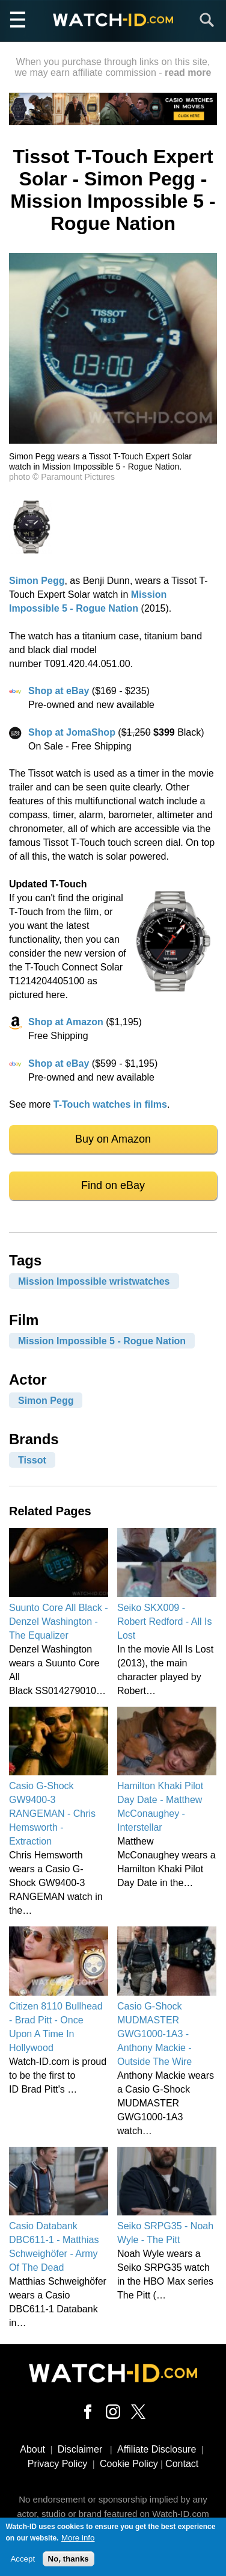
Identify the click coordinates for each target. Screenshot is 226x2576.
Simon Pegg (36, 581)
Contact (181, 2464)
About (32, 2449)
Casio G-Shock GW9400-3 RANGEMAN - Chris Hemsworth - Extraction (52, 1813)
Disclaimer (80, 2449)
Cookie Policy (129, 2464)
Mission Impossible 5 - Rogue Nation (102, 1341)
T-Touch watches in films (110, 1104)
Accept (22, 2558)
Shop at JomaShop (71, 732)
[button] (113, 440)
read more (188, 72)
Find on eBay (113, 1185)
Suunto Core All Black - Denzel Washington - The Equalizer (58, 1621)
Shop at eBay (58, 691)
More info (78, 2537)
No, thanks (68, 2558)
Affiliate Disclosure (156, 2449)
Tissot (32, 1460)
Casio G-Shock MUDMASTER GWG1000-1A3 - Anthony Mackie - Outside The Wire (154, 2034)
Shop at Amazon (65, 1022)
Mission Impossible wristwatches (94, 1281)
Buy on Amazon (113, 1139)
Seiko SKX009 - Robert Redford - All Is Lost (164, 1621)
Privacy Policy (58, 2464)
